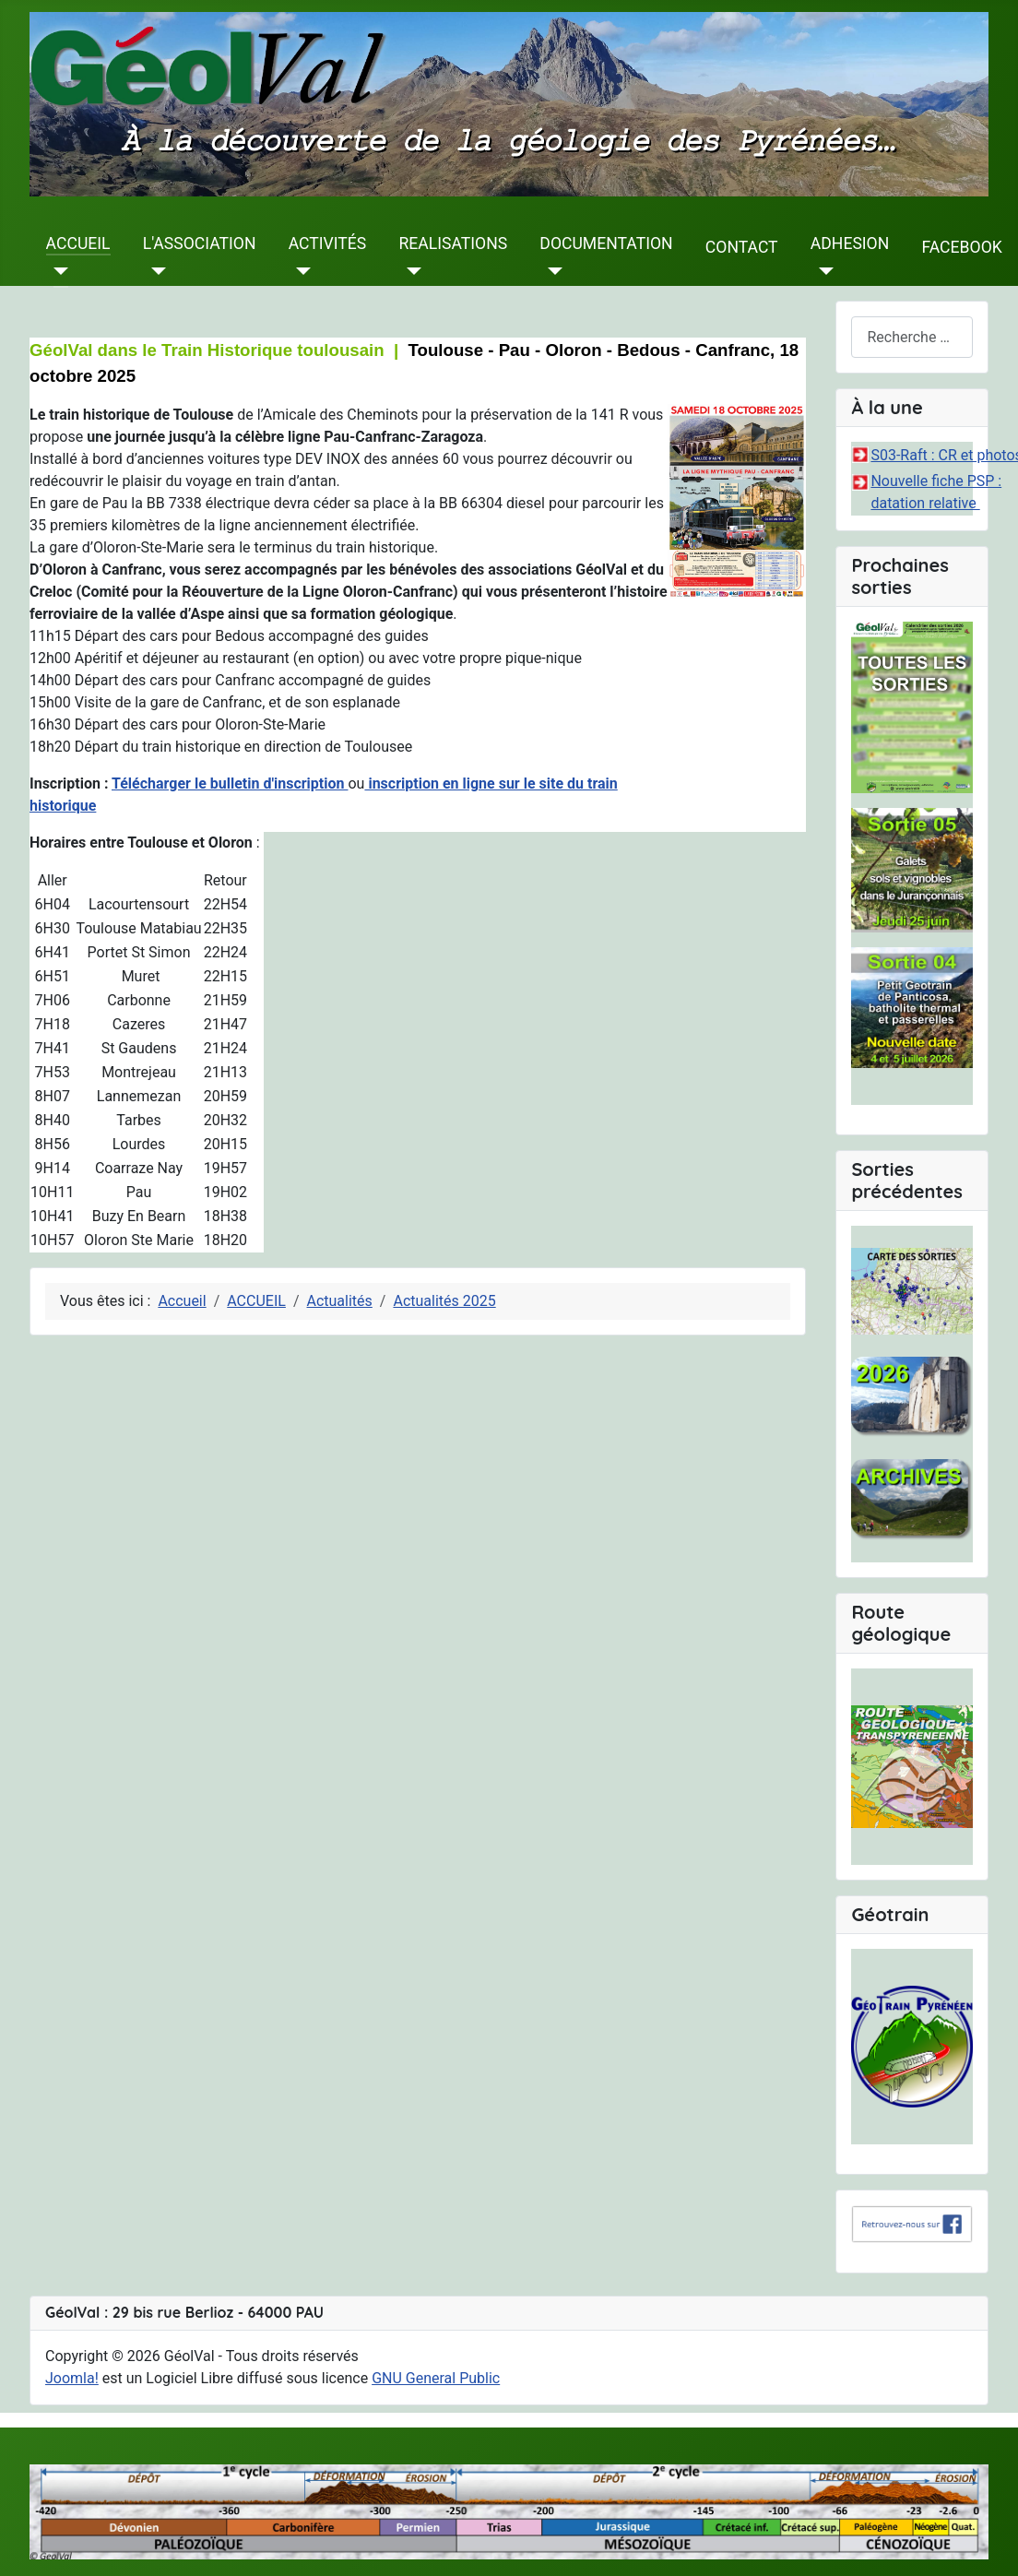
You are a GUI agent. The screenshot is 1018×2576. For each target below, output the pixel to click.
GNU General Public (436, 2378)
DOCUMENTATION (605, 243)
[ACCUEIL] (57, 271)
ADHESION (850, 243)
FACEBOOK (961, 247)
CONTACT (741, 247)
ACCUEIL (78, 243)
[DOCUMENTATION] (550, 271)
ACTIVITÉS (328, 243)
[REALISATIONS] (409, 271)
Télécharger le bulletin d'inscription (230, 783)
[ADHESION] (822, 271)
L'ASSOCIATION (199, 243)
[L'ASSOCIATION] (154, 271)
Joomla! (72, 2378)
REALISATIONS (452, 243)
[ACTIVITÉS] (300, 271)
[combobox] (912, 337)
